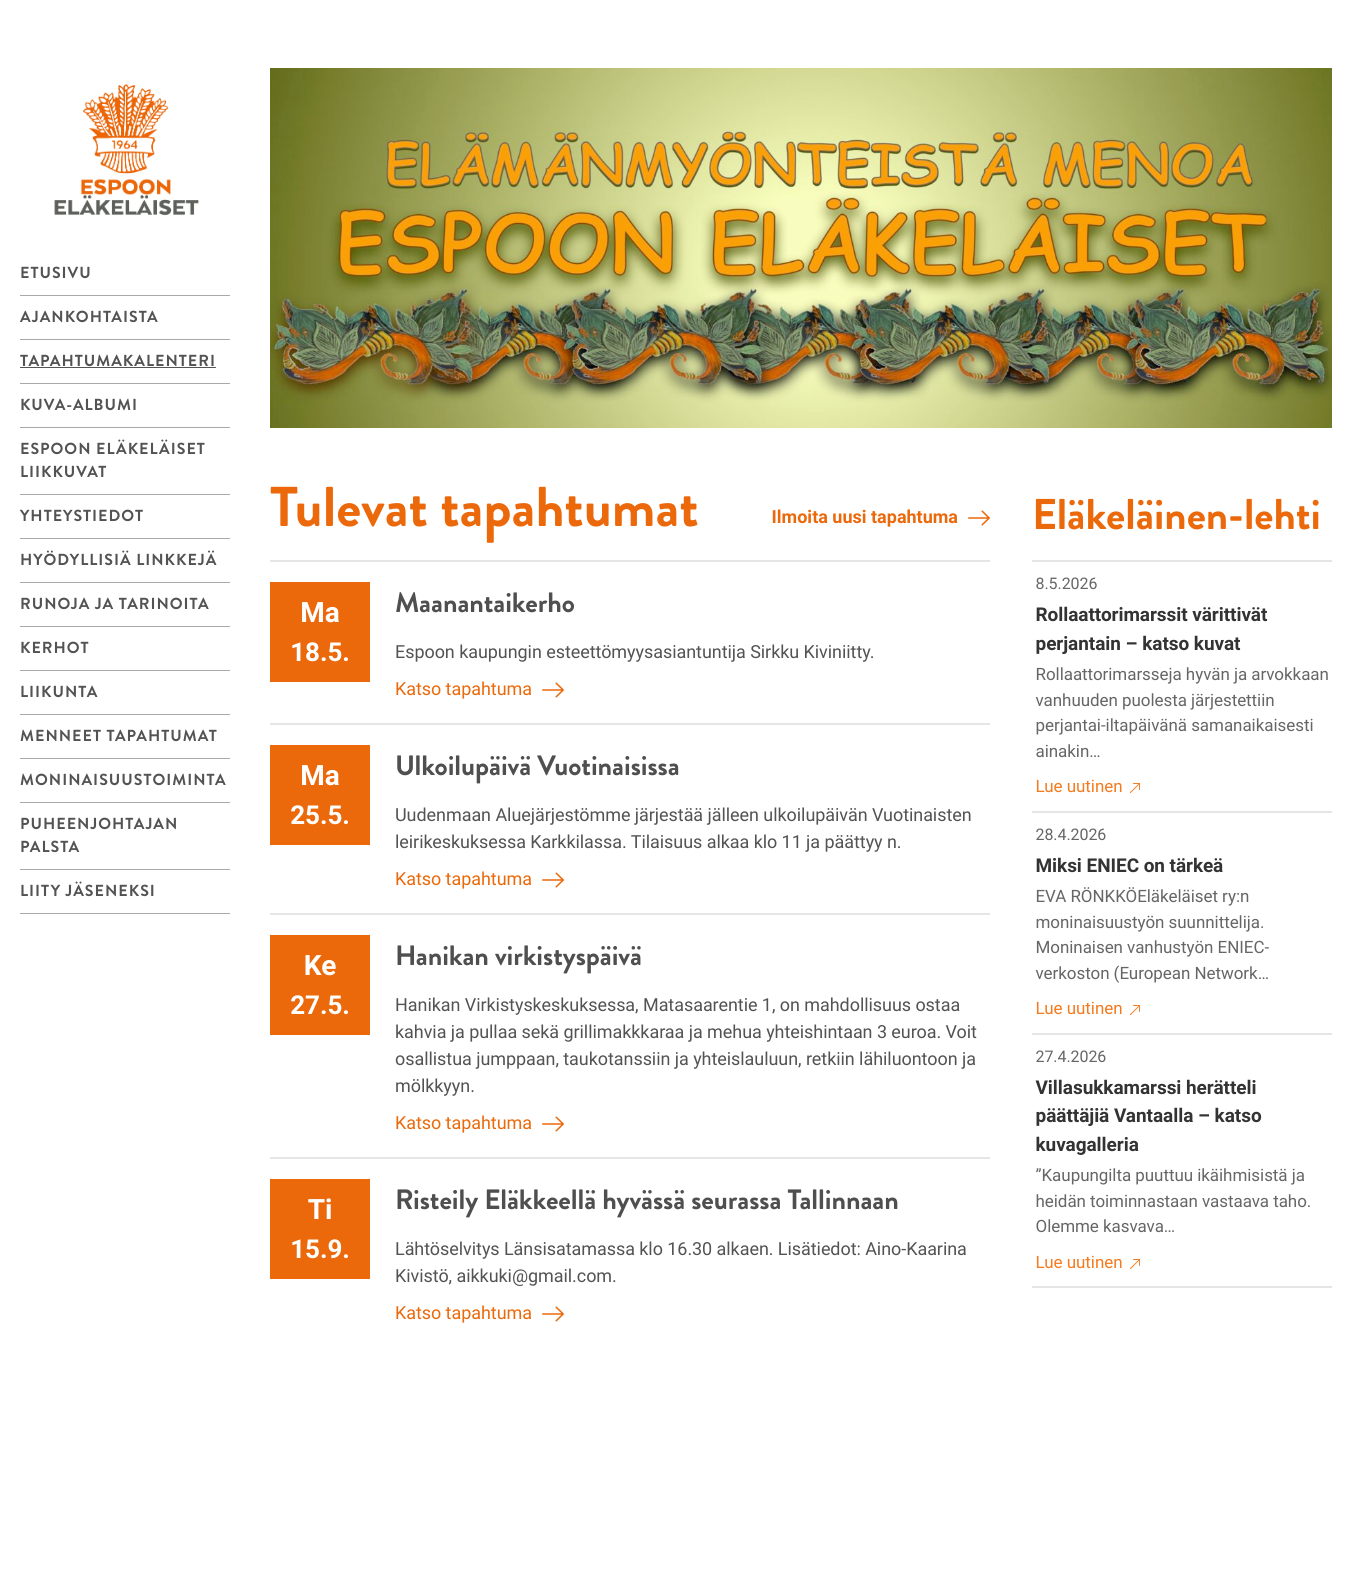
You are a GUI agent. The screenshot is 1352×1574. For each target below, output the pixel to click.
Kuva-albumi (79, 405)
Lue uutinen (1089, 787)
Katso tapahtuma (479, 690)
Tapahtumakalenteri (118, 361)
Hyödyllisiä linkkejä (118, 560)
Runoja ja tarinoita (115, 604)
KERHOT (55, 648)
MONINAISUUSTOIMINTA (123, 780)
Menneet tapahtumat (119, 736)
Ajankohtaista (89, 317)
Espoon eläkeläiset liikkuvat (113, 461)
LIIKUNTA (59, 692)
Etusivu (56, 273)
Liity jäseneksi (88, 891)
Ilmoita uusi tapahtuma (881, 518)
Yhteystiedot (82, 516)
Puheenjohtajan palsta (99, 836)
